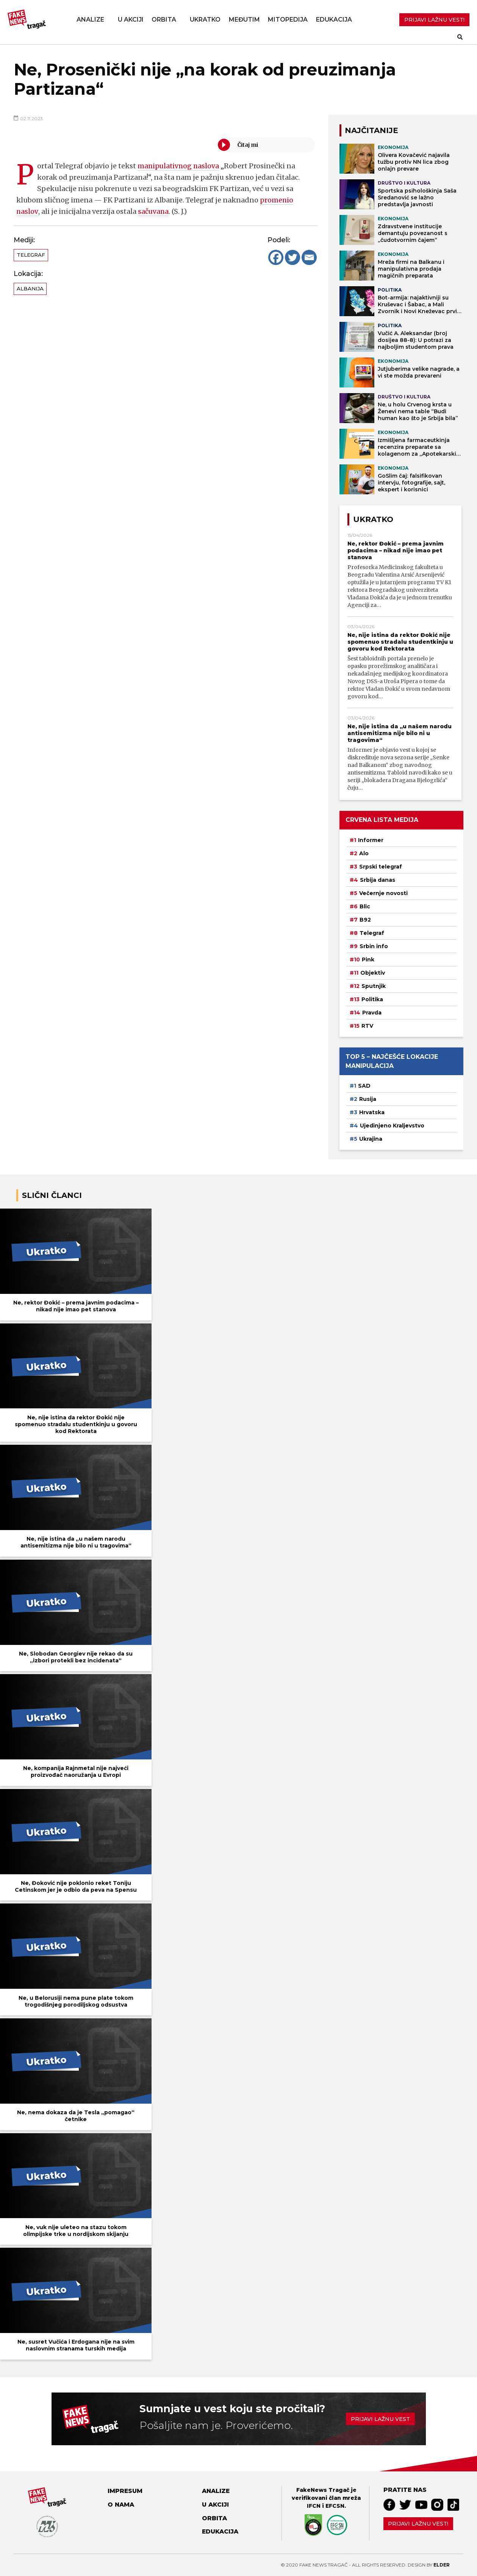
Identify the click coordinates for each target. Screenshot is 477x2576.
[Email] (309, 257)
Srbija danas (377, 879)
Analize (90, 19)
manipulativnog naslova (179, 165)
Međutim (244, 19)
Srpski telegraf (380, 866)
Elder (441, 2565)
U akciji (131, 19)
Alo (364, 853)
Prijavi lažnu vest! (418, 2523)
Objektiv (372, 972)
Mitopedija (288, 19)
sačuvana (153, 211)
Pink (368, 959)
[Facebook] (275, 257)
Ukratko (205, 19)
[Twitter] (292, 257)
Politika (372, 999)
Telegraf (31, 255)
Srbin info (374, 946)
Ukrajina (370, 1138)
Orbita (164, 19)
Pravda (372, 1012)
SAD (364, 1085)
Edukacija (334, 19)
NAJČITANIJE (371, 130)
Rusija (367, 1099)
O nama (121, 2504)
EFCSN (334, 2506)
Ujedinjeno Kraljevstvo (392, 1125)
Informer (370, 840)
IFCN (314, 2506)
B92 (365, 919)
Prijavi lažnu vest (380, 2419)
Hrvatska (372, 1112)
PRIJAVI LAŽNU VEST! (434, 19)
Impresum (125, 2490)
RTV (367, 1025)
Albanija (30, 288)
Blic (365, 906)
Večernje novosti (383, 893)
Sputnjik (373, 986)
